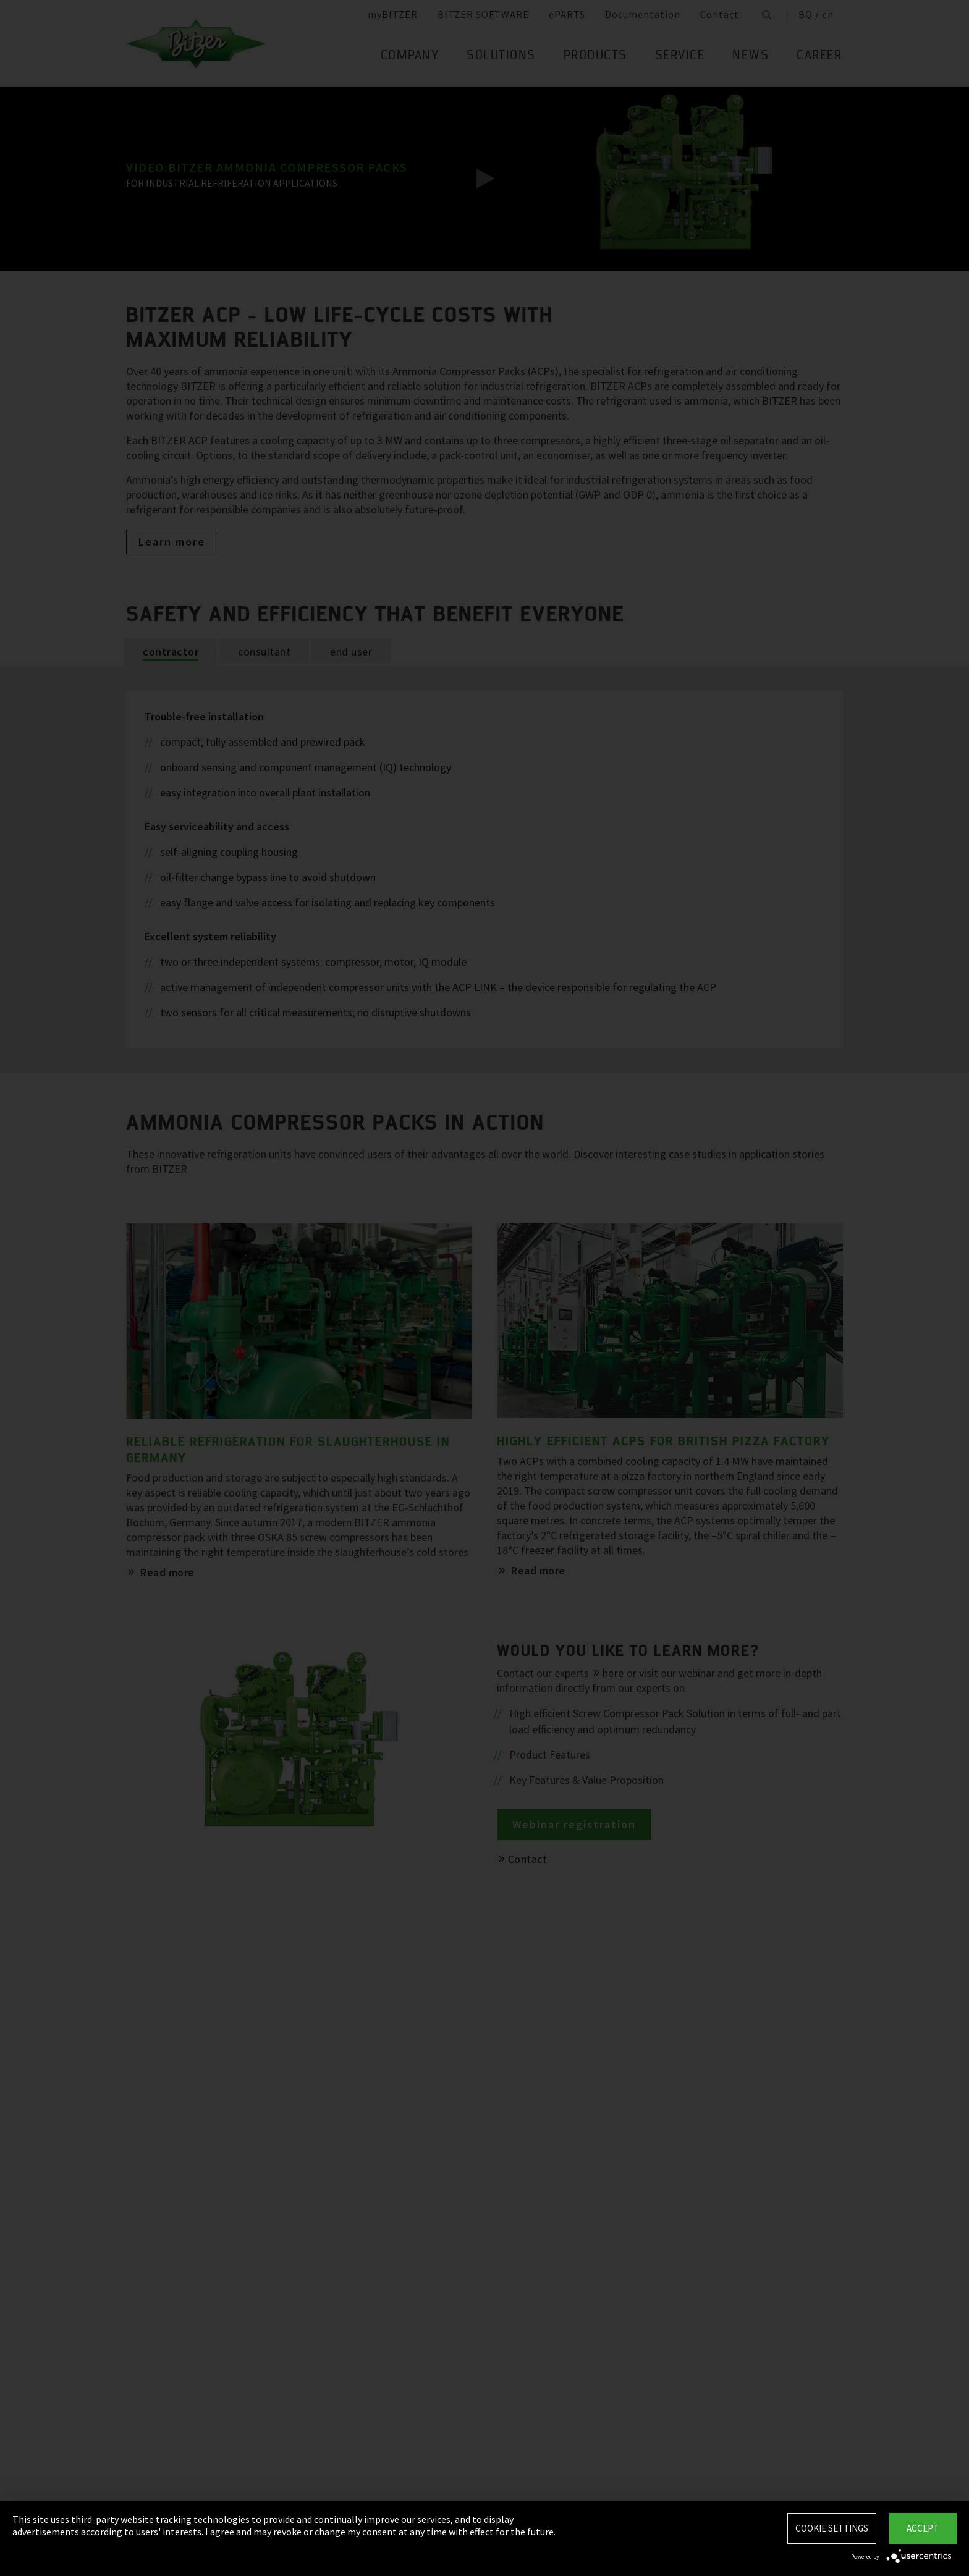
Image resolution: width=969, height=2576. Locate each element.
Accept (923, 2528)
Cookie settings (831, 2528)
